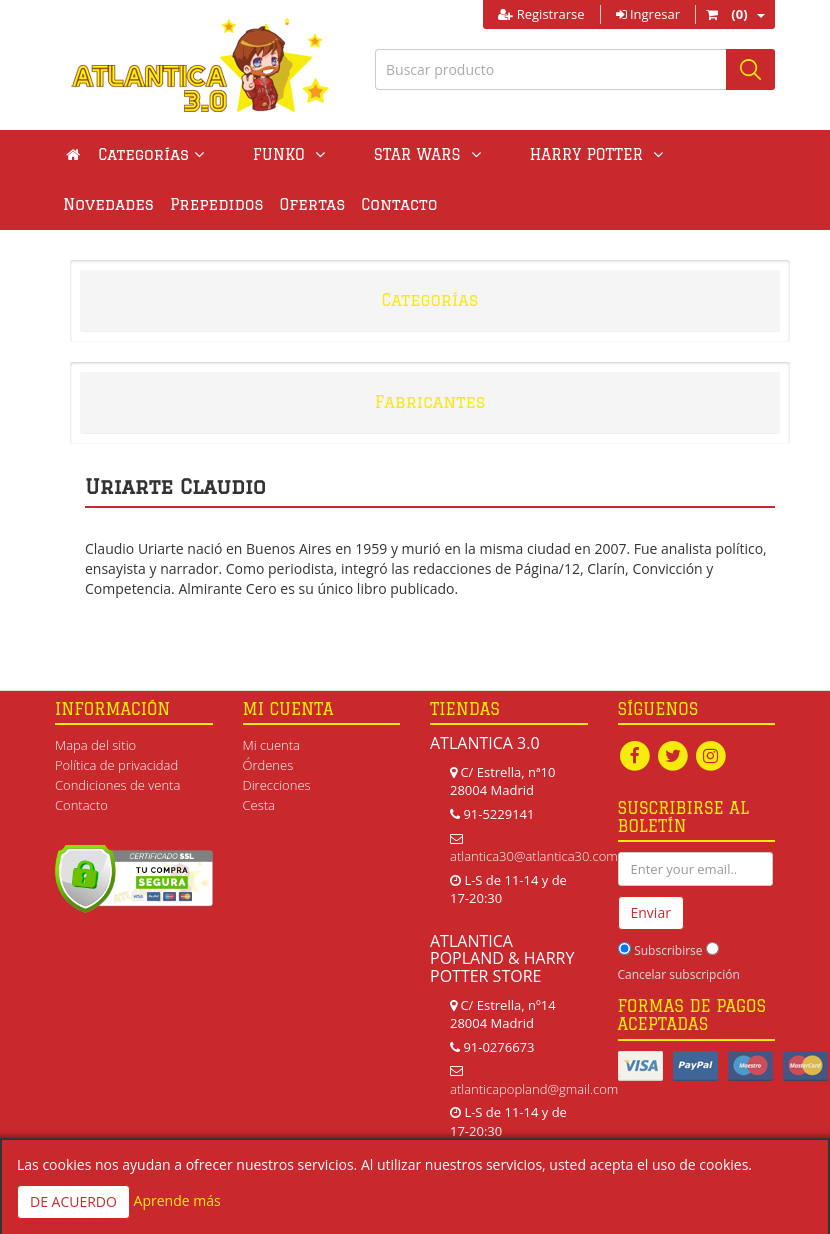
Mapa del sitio (95, 745)
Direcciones (277, 785)
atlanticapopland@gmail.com (534, 1089)
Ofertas (206, 204)
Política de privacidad (116, 765)
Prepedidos (110, 204)
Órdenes (268, 765)
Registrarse (541, 14)
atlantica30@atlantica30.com (534, 856)
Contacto (292, 204)
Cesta (259, 805)
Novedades (626, 154)
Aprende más (177, 1200)
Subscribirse (668, 950)
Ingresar (648, 14)
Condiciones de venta (117, 785)
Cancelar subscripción (679, 974)
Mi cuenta (271, 745)
